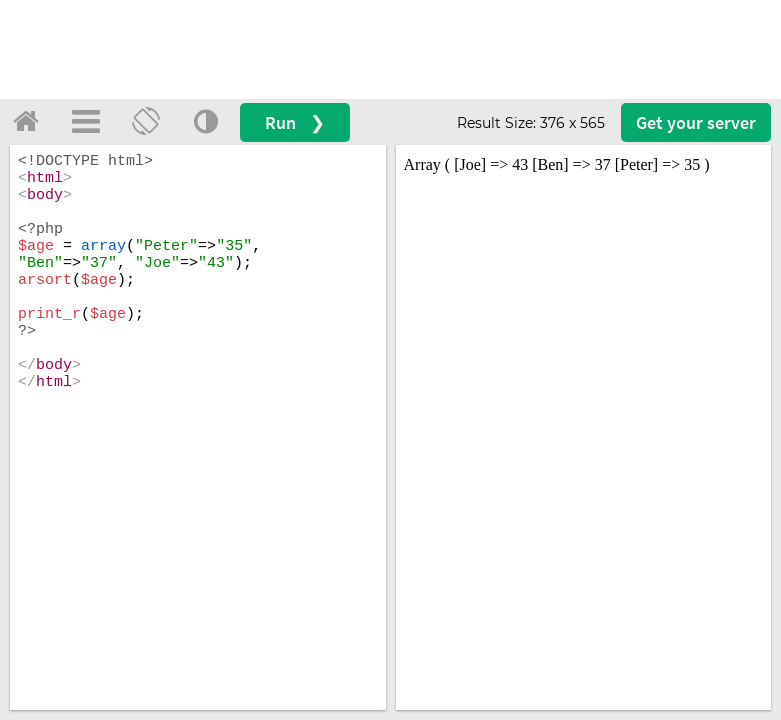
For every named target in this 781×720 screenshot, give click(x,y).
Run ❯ (295, 122)
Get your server (696, 122)
